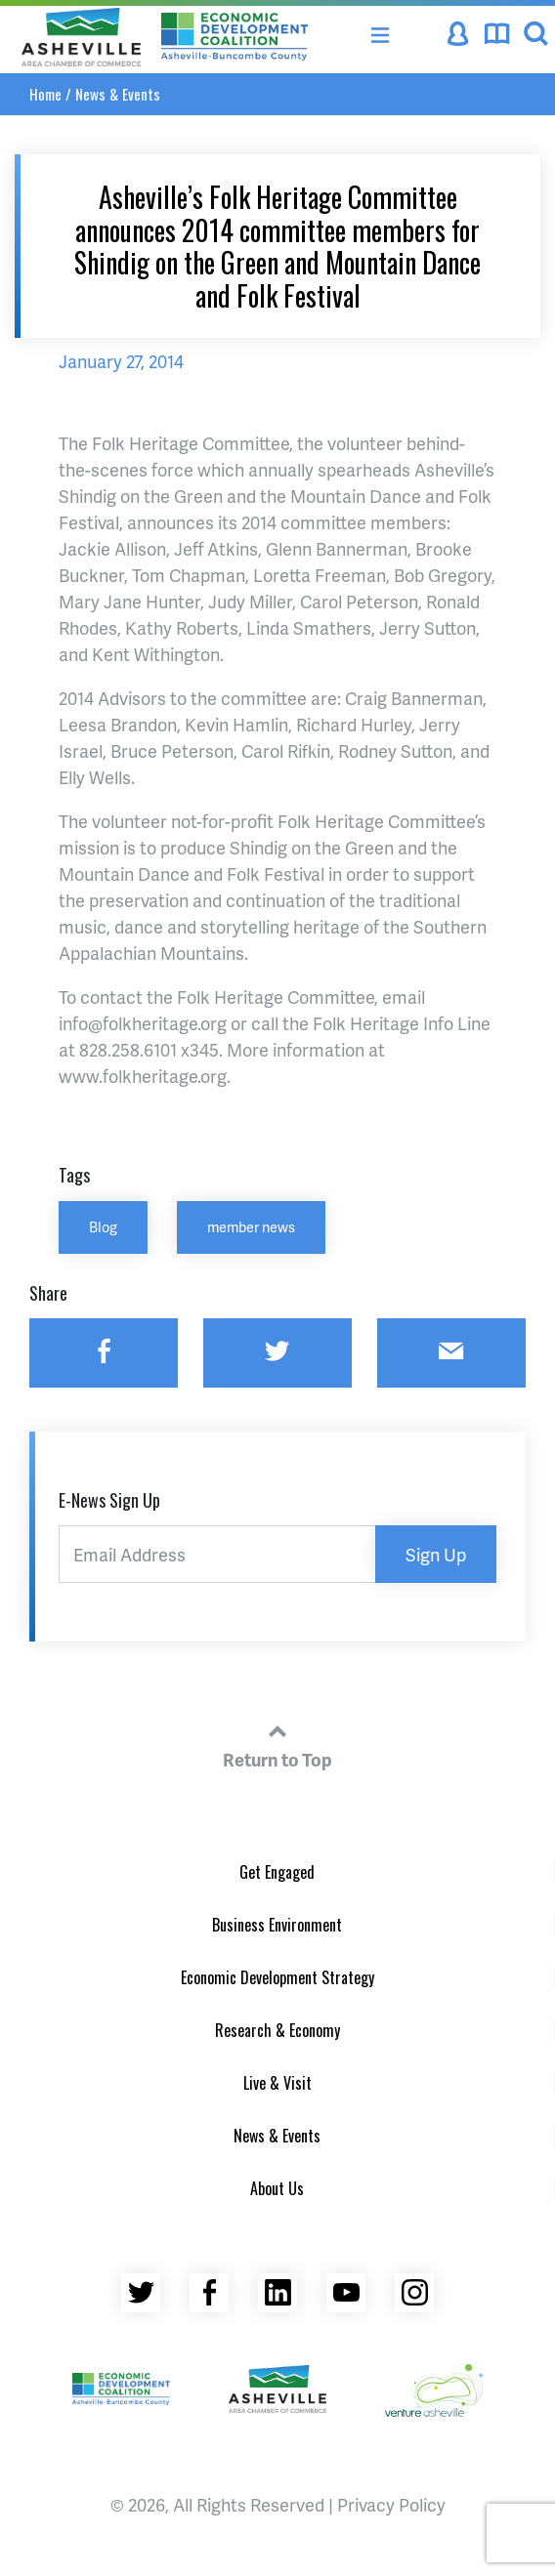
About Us (277, 2188)
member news (251, 1226)
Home (45, 93)
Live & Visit (277, 2083)
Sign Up (436, 1554)
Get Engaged (277, 1872)
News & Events (117, 93)
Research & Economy (277, 2030)
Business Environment (277, 1924)
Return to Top (277, 1743)
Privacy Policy (391, 2504)
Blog (103, 1226)
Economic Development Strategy (277, 1977)
